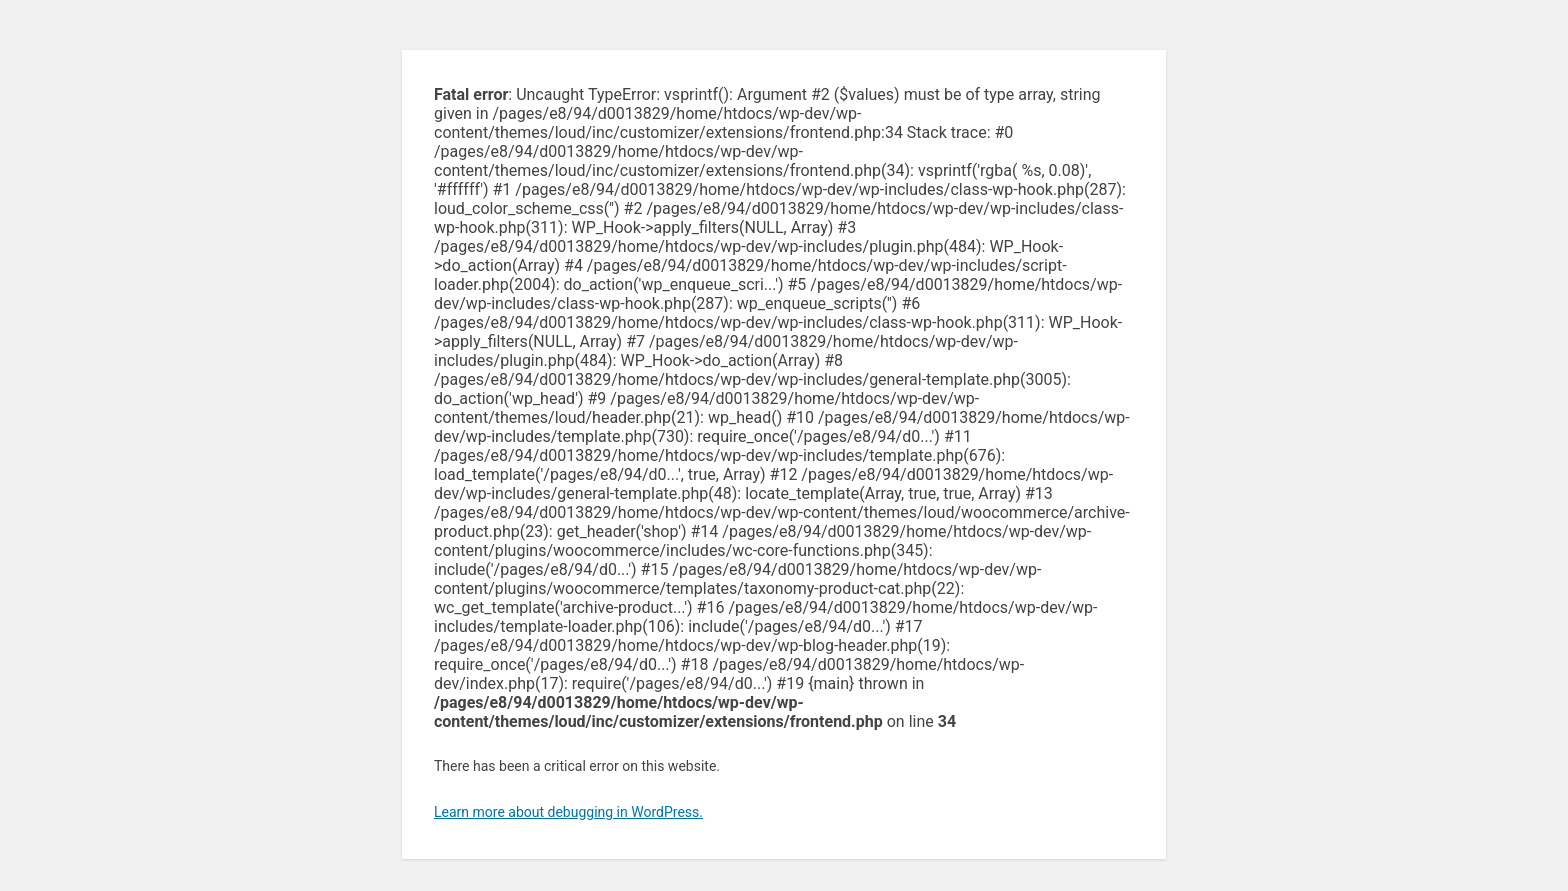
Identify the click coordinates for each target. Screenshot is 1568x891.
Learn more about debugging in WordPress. (568, 812)
